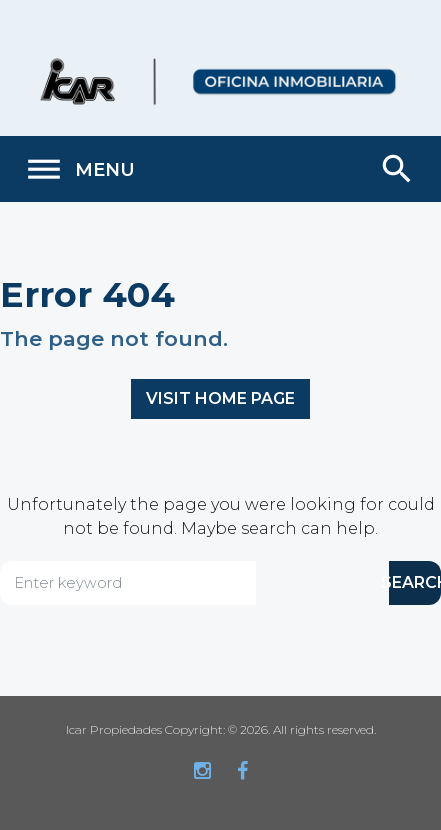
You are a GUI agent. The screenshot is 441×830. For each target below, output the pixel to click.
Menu (80, 170)
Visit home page (220, 398)
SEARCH (415, 582)
